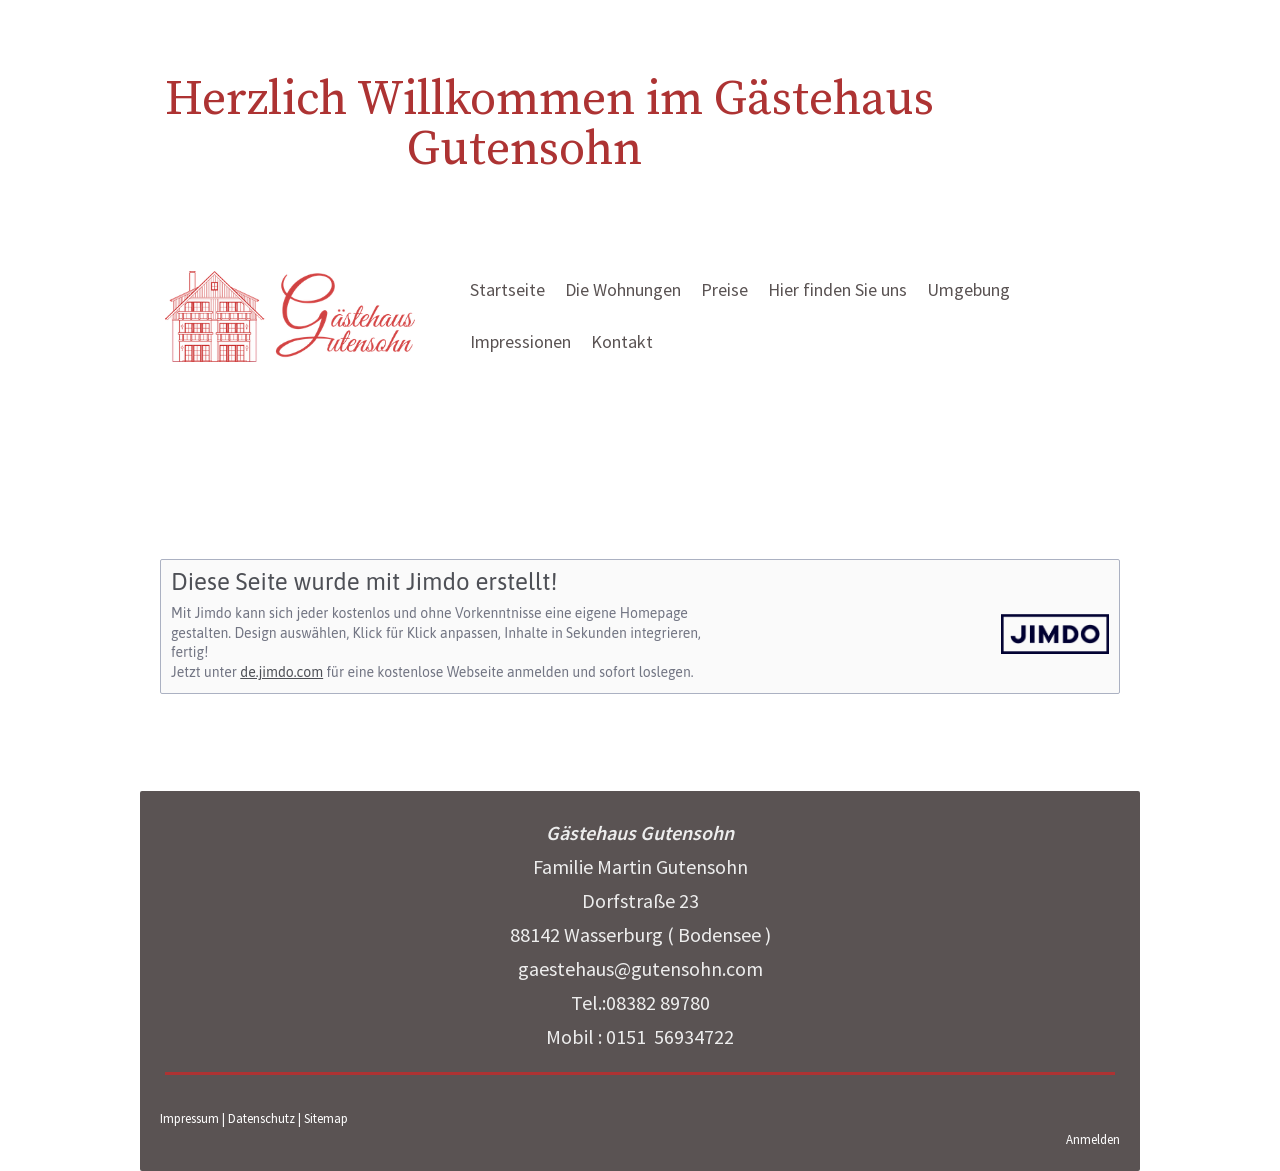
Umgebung (968, 289)
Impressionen (520, 341)
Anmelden (1093, 1139)
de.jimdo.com (281, 672)
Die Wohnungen (623, 289)
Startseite (507, 289)
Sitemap (326, 1118)
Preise (724, 289)
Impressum (189, 1118)
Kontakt (622, 341)
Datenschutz (261, 1118)
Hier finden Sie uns (837, 289)
